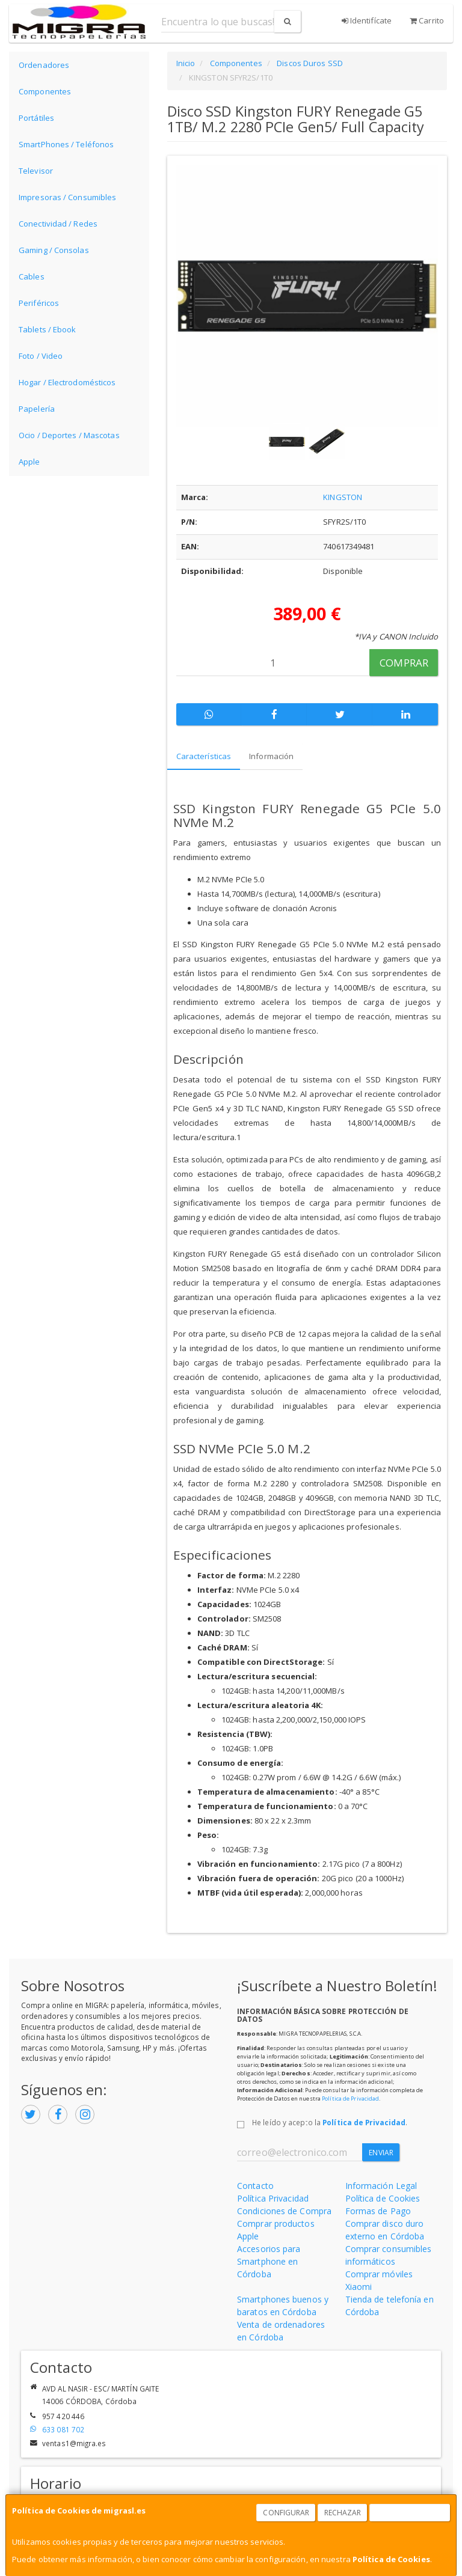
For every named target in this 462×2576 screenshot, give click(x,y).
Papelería (37, 408)
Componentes (45, 91)
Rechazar (343, 2512)
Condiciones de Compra (284, 2211)
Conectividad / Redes (58, 223)
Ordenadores (44, 65)
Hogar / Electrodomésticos (67, 382)
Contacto (255, 2185)
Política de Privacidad (350, 2098)
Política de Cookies (391, 2559)
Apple (29, 461)
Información (271, 756)
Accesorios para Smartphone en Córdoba (269, 2261)
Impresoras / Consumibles (67, 197)
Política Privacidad (273, 2198)
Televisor (36, 170)
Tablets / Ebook (47, 329)
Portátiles (36, 117)
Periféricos (39, 303)
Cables (32, 276)
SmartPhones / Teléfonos (66, 144)
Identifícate (367, 20)
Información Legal (381, 2185)
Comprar (404, 663)
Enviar (381, 2152)
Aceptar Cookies (410, 2512)
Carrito (427, 20)
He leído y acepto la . (329, 2122)
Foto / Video (41, 355)
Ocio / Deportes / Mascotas (69, 435)
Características (204, 756)
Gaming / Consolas (54, 250)
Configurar (286, 2512)
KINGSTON (342, 497)
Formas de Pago (378, 2211)
